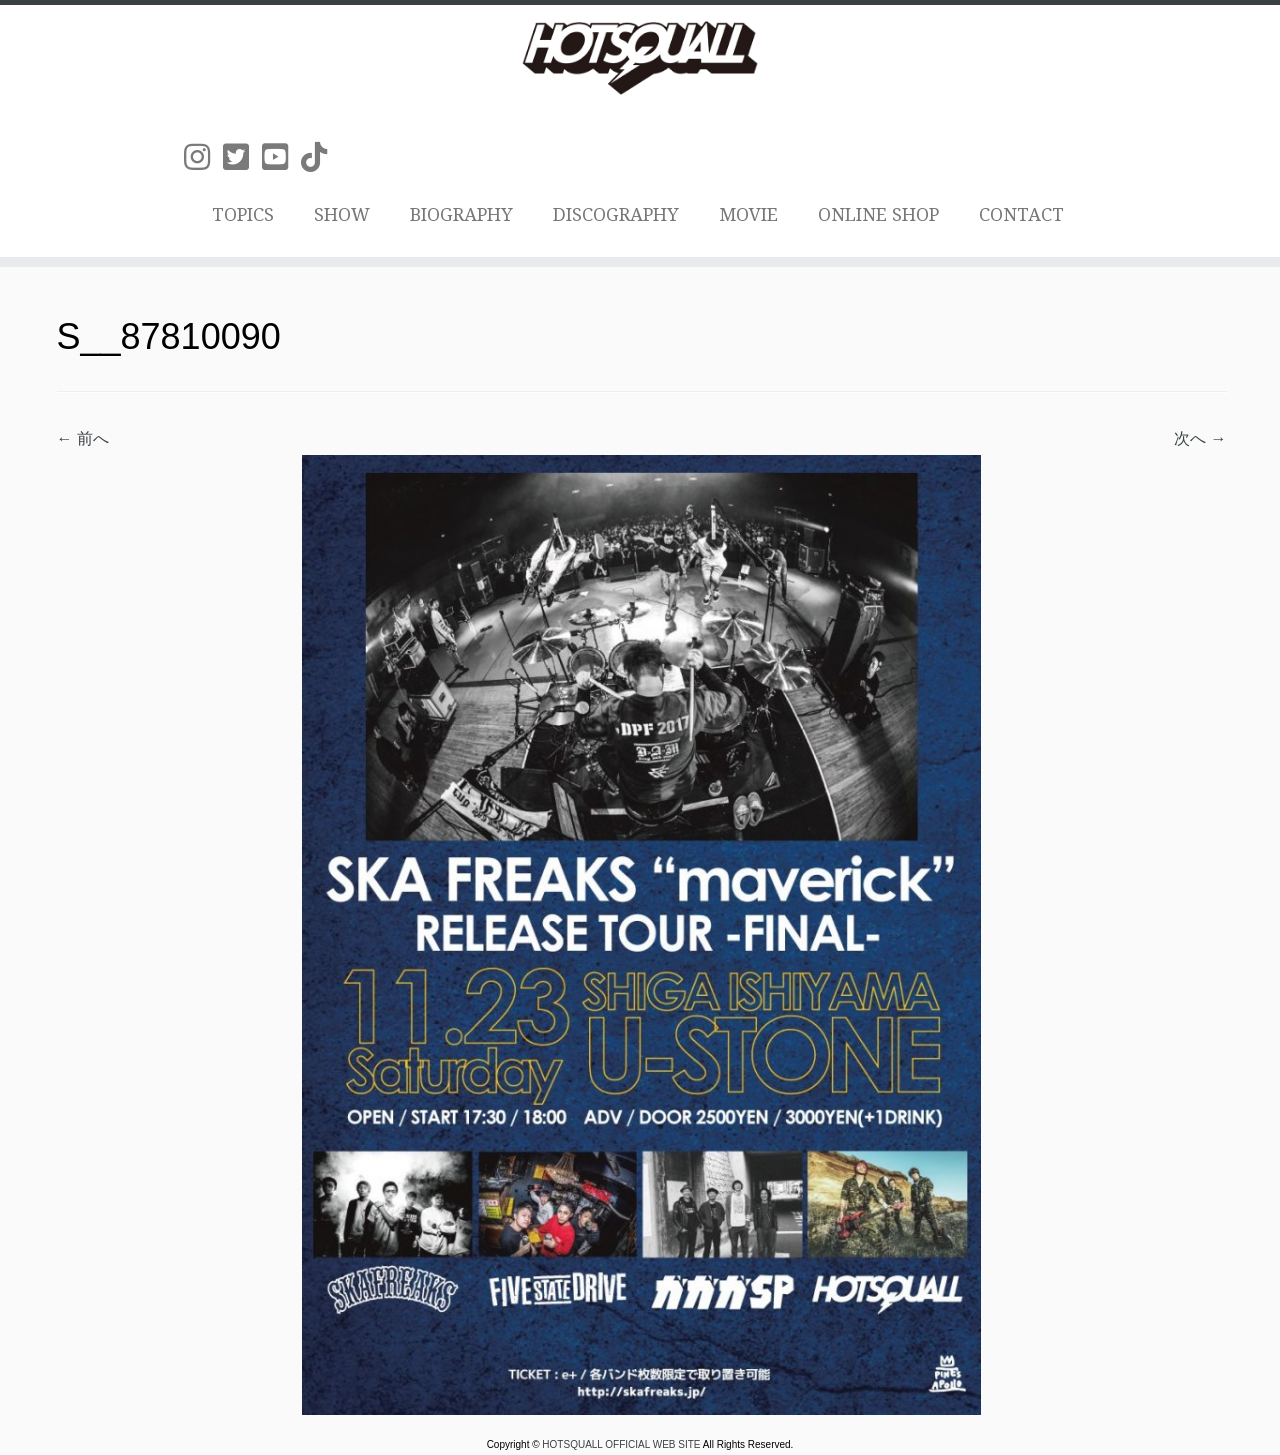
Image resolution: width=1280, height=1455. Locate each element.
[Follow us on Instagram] (203, 157)
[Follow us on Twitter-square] (242, 157)
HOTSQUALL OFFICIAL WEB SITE (622, 1444)
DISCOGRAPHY (616, 214)
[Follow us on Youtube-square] (281, 157)
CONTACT (1021, 214)
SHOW (342, 214)
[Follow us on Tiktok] (320, 157)
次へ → (1200, 438)
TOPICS (243, 214)
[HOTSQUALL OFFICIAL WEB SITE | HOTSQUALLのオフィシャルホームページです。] (640, 58)
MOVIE (748, 214)
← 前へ (83, 438)
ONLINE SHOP (878, 214)
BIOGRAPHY (461, 214)
